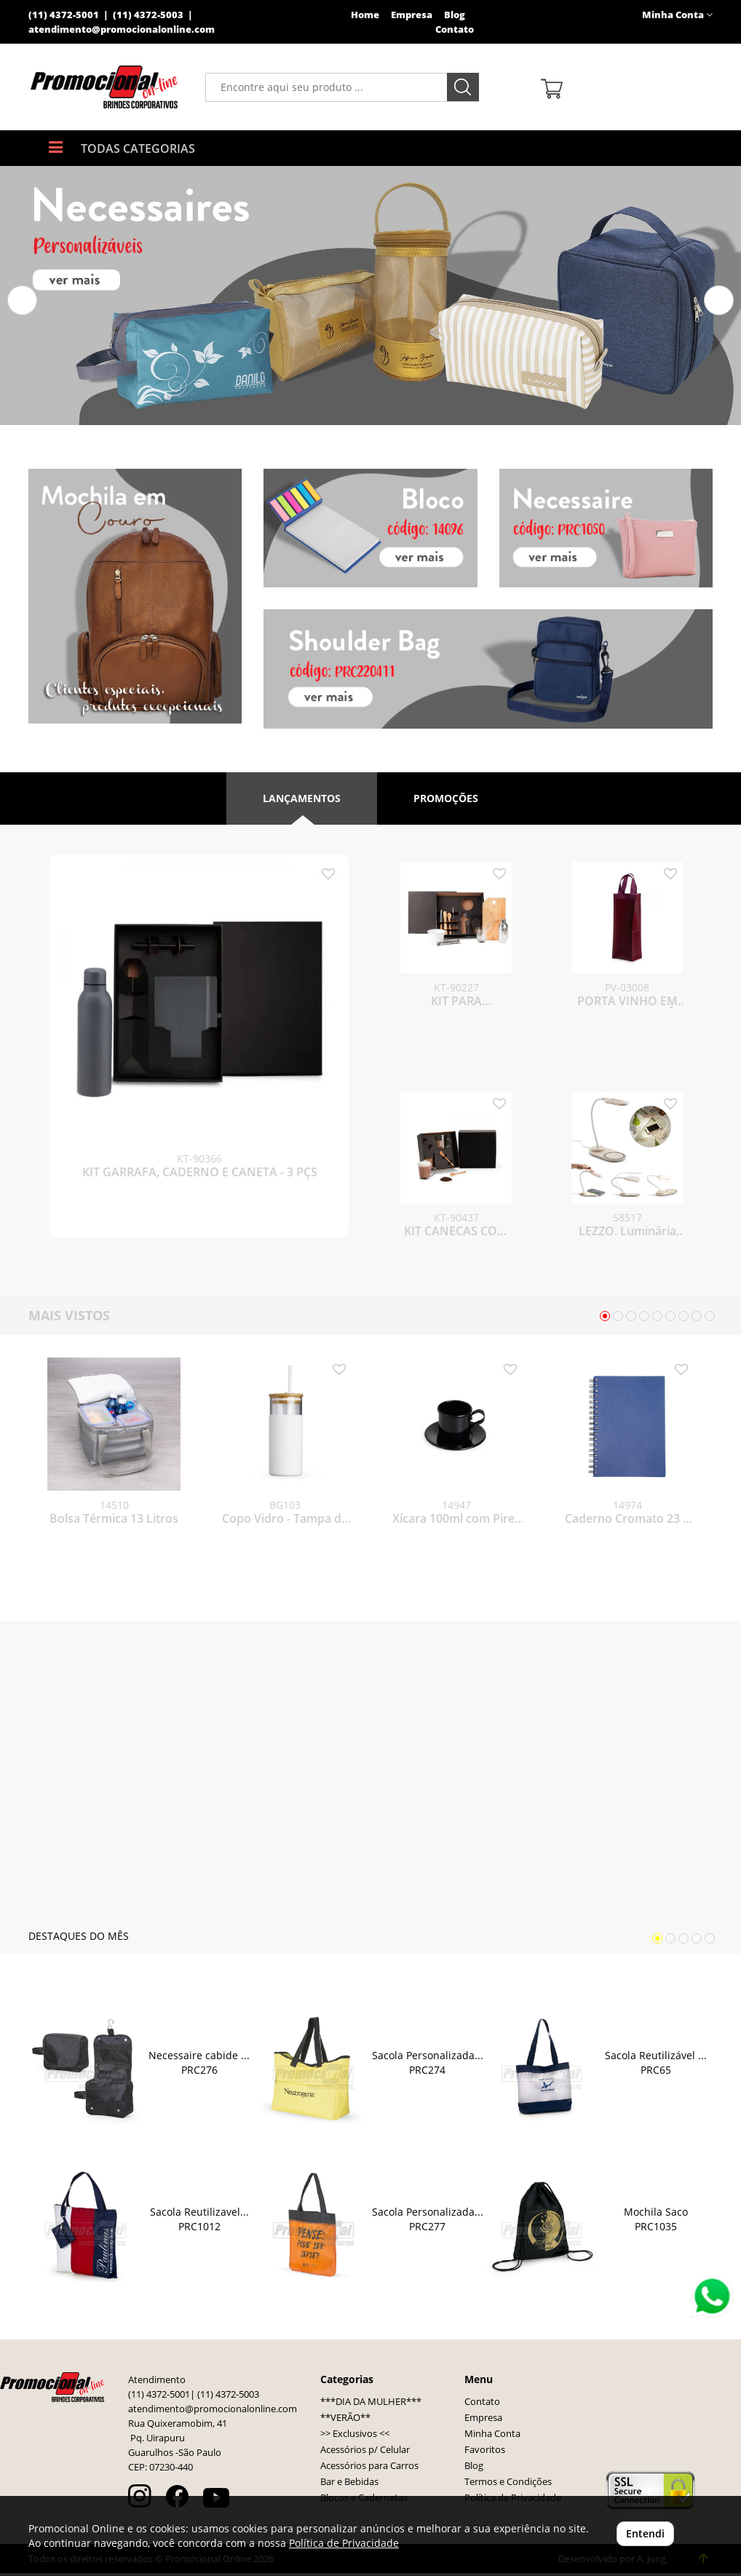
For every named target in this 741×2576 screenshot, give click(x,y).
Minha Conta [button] (677, 15)
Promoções (445, 798)
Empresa (411, 15)
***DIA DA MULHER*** (370, 2404)
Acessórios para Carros (369, 2468)
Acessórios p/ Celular (365, 2452)
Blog (454, 15)
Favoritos (484, 2452)
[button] (22, 300)
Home (365, 15)
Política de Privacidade (344, 2543)
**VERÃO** (345, 2420)
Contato (454, 29)
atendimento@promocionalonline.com (121, 29)
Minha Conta (492, 2436)
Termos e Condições (508, 2484)
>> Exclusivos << (354, 2436)
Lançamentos (302, 798)
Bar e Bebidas (349, 2484)
